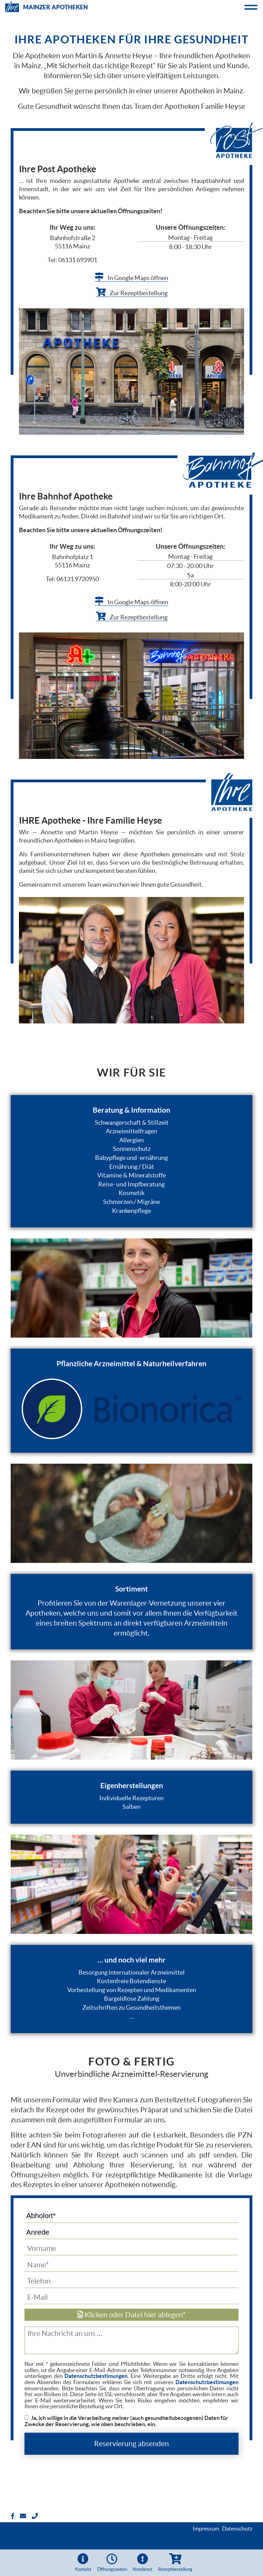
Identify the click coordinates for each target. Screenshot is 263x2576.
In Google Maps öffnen (131, 278)
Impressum (206, 2528)
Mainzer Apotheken (46, 6)
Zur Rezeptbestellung (132, 293)
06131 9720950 (78, 579)
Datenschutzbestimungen (96, 2376)
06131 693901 (77, 260)
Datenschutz (237, 2528)
